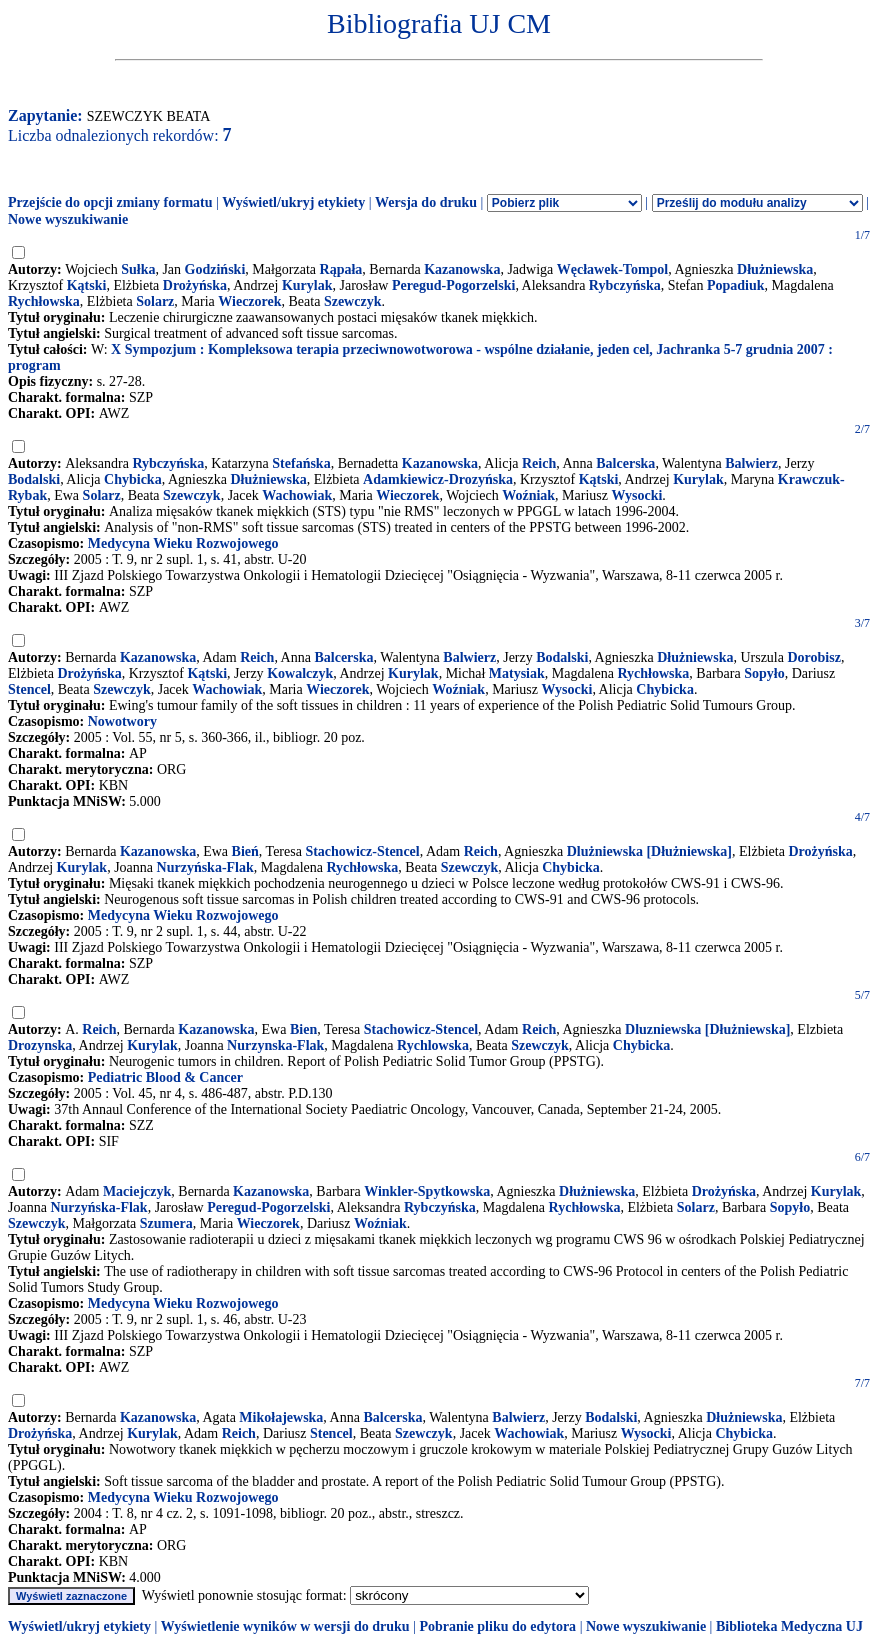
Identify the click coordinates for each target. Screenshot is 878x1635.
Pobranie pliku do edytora (497, 1626)
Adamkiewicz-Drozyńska (438, 479)
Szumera (166, 1223)
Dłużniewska (775, 269)
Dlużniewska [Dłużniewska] (649, 851)
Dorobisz (813, 657)
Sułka (138, 269)
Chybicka (133, 479)
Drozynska (40, 1045)
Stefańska (301, 463)
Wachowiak (297, 495)
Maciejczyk (137, 1191)
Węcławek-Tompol (612, 269)
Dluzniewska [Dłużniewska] (707, 1029)
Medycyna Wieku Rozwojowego (183, 543)
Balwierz (751, 463)
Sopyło (764, 673)
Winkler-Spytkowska (427, 1191)
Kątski (87, 285)
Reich (539, 463)
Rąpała (341, 269)
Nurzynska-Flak (275, 1045)
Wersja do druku (426, 202)
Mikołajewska (281, 1417)
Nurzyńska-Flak (205, 867)
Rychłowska (44, 301)
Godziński (215, 269)
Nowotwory (122, 721)
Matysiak (517, 673)
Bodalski (34, 479)
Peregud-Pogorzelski (453, 285)
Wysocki (636, 495)
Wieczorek (249, 301)
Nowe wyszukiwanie (68, 219)
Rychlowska (433, 1045)
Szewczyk (353, 301)
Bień (245, 851)
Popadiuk (736, 285)
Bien (303, 1029)
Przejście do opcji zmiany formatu (110, 202)
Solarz (155, 301)
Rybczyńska (625, 285)
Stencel (29, 689)
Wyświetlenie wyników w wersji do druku (285, 1626)
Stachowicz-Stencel (362, 851)
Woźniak (528, 495)
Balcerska (625, 463)
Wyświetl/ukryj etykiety (293, 202)
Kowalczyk (300, 673)
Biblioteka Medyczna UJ (789, 1626)
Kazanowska (462, 269)
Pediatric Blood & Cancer (165, 1077)
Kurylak (307, 285)
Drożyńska (195, 285)
